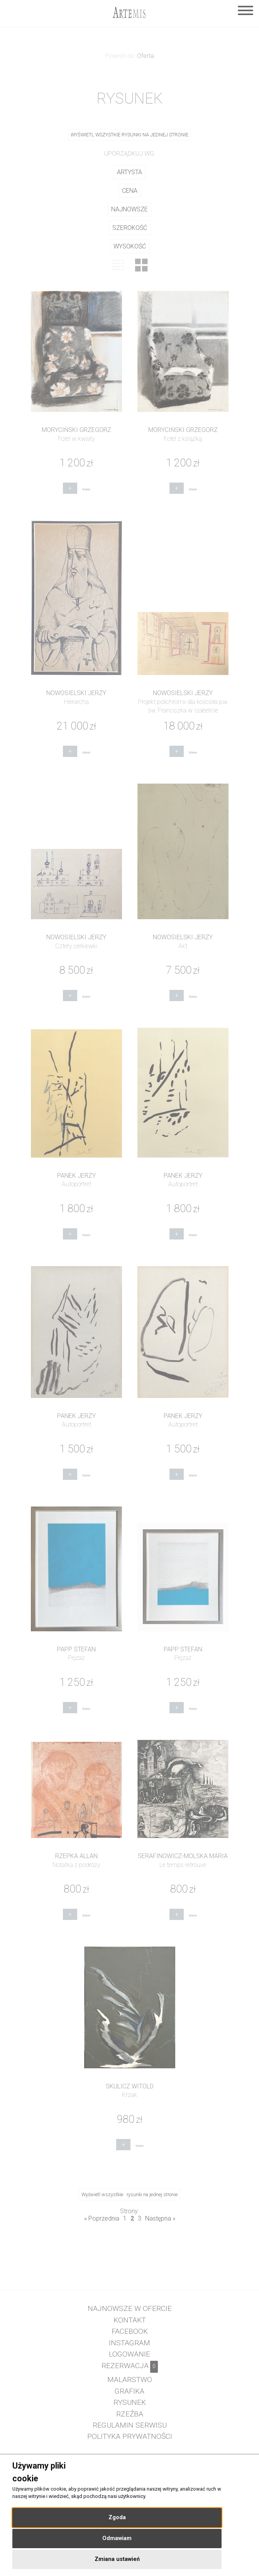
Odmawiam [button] (117, 2538)
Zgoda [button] (117, 2517)
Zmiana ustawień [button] (117, 2559)
